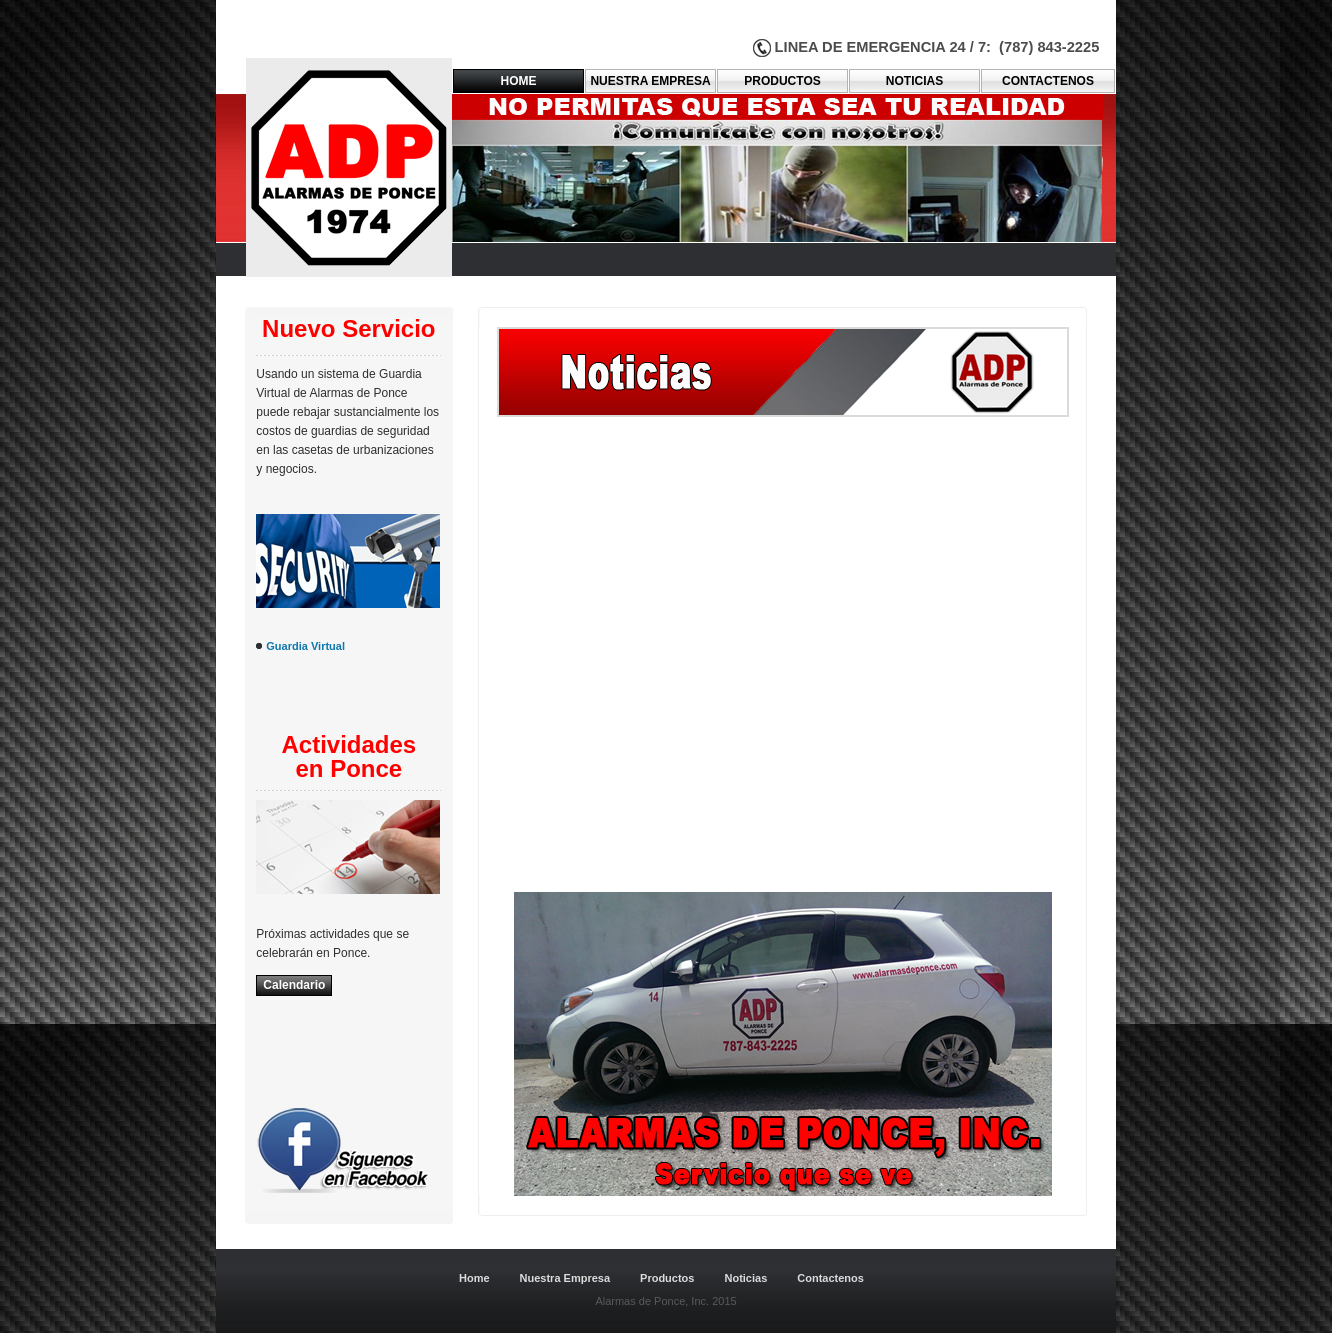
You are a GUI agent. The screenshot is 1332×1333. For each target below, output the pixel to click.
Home (519, 81)
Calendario (294, 985)
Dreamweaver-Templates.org (354, 1233)
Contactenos (830, 1278)
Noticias (914, 81)
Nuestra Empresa (565, 1278)
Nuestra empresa (650, 81)
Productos (667, 1278)
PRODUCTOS (782, 81)
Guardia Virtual (305, 646)
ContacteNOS (1048, 81)
